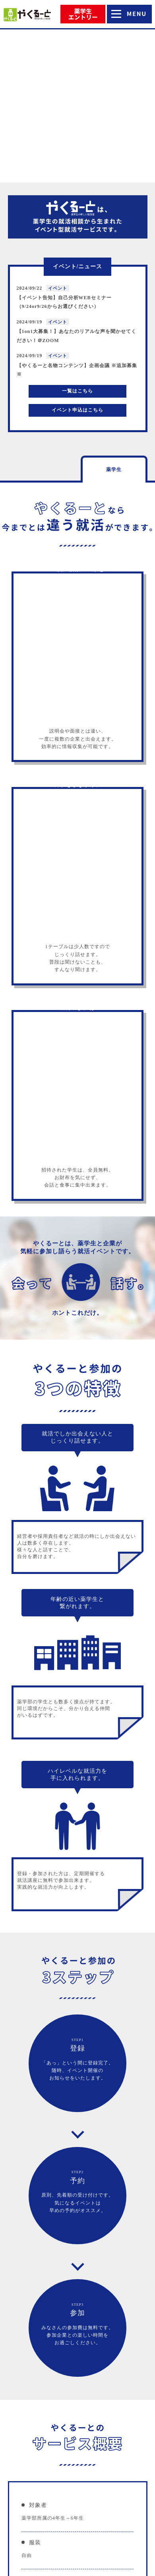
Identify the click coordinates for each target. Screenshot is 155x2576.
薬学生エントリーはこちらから (77, 2273)
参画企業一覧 (77, 2482)
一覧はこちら (77, 245)
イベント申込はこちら (77, 264)
